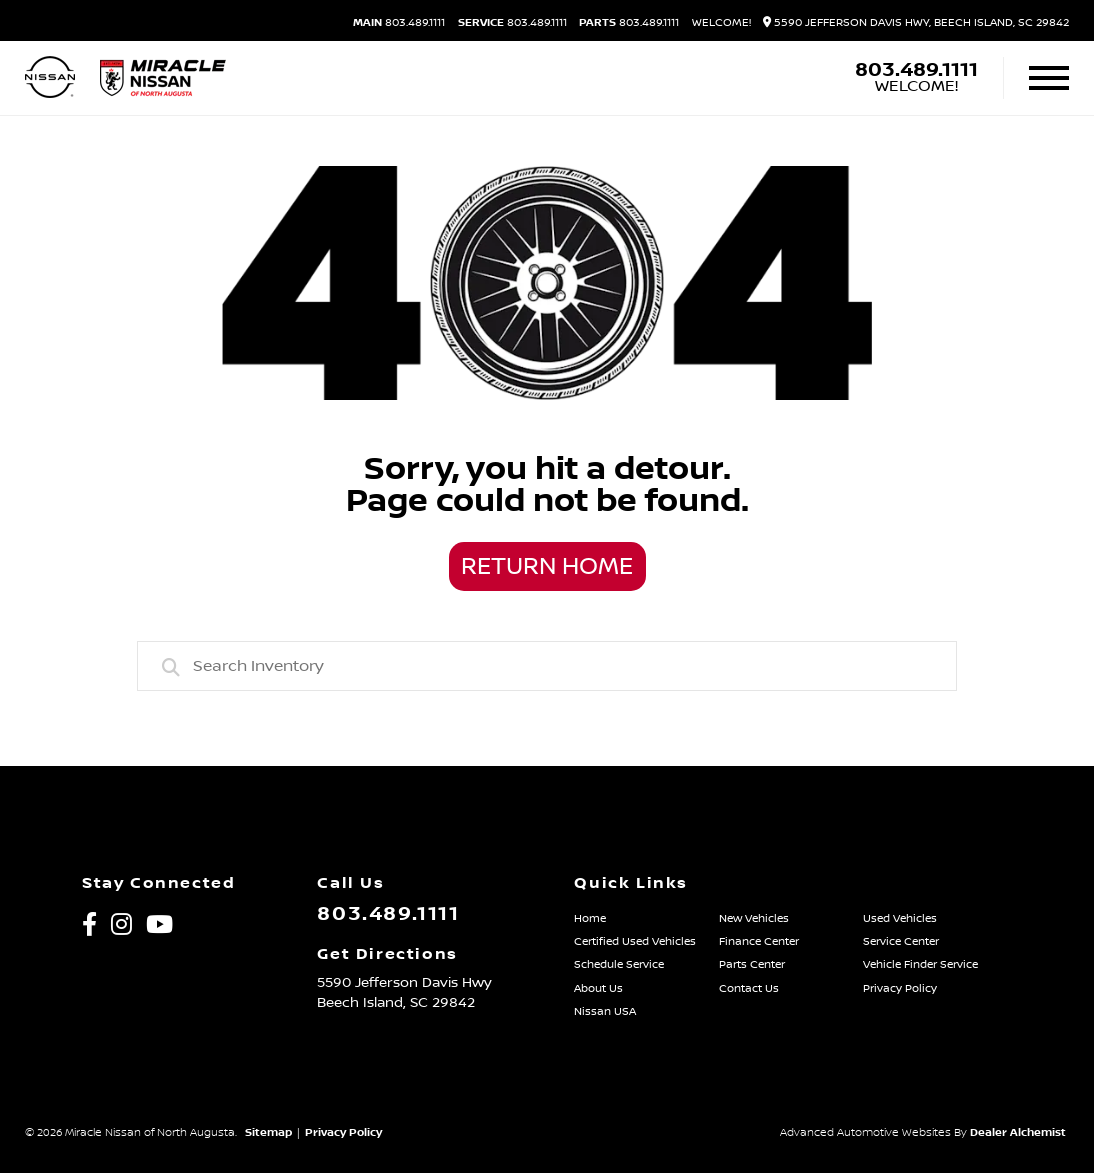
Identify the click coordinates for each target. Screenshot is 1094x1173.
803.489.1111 (399, 23)
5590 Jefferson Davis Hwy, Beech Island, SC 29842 (916, 23)
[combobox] (547, 666)
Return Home (547, 567)
